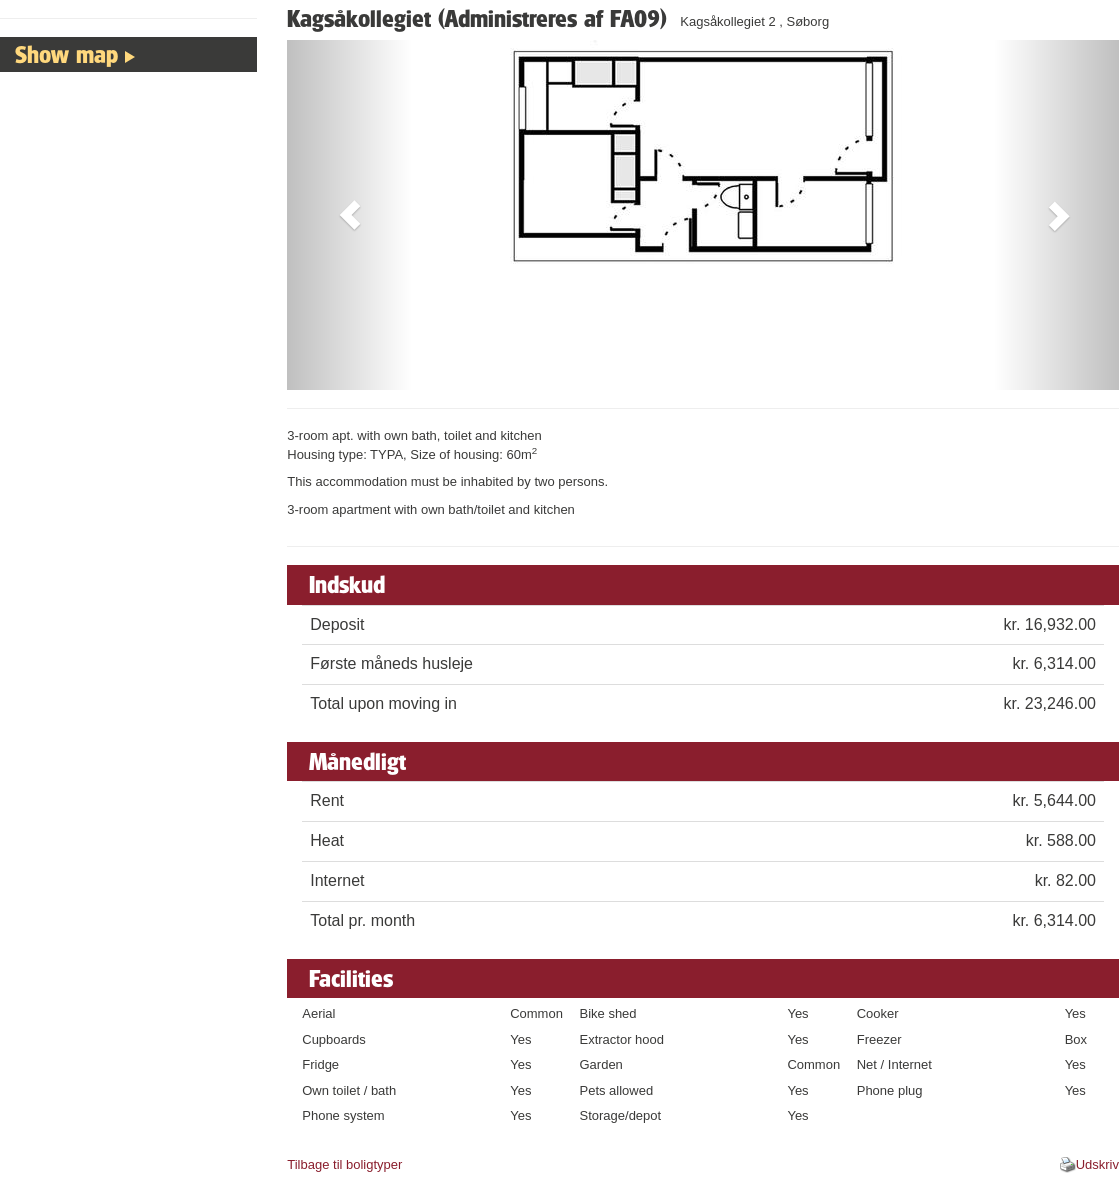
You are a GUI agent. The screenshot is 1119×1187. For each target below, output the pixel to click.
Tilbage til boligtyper (344, 1164)
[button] (349, 215)
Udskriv (1097, 1164)
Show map (66, 54)
